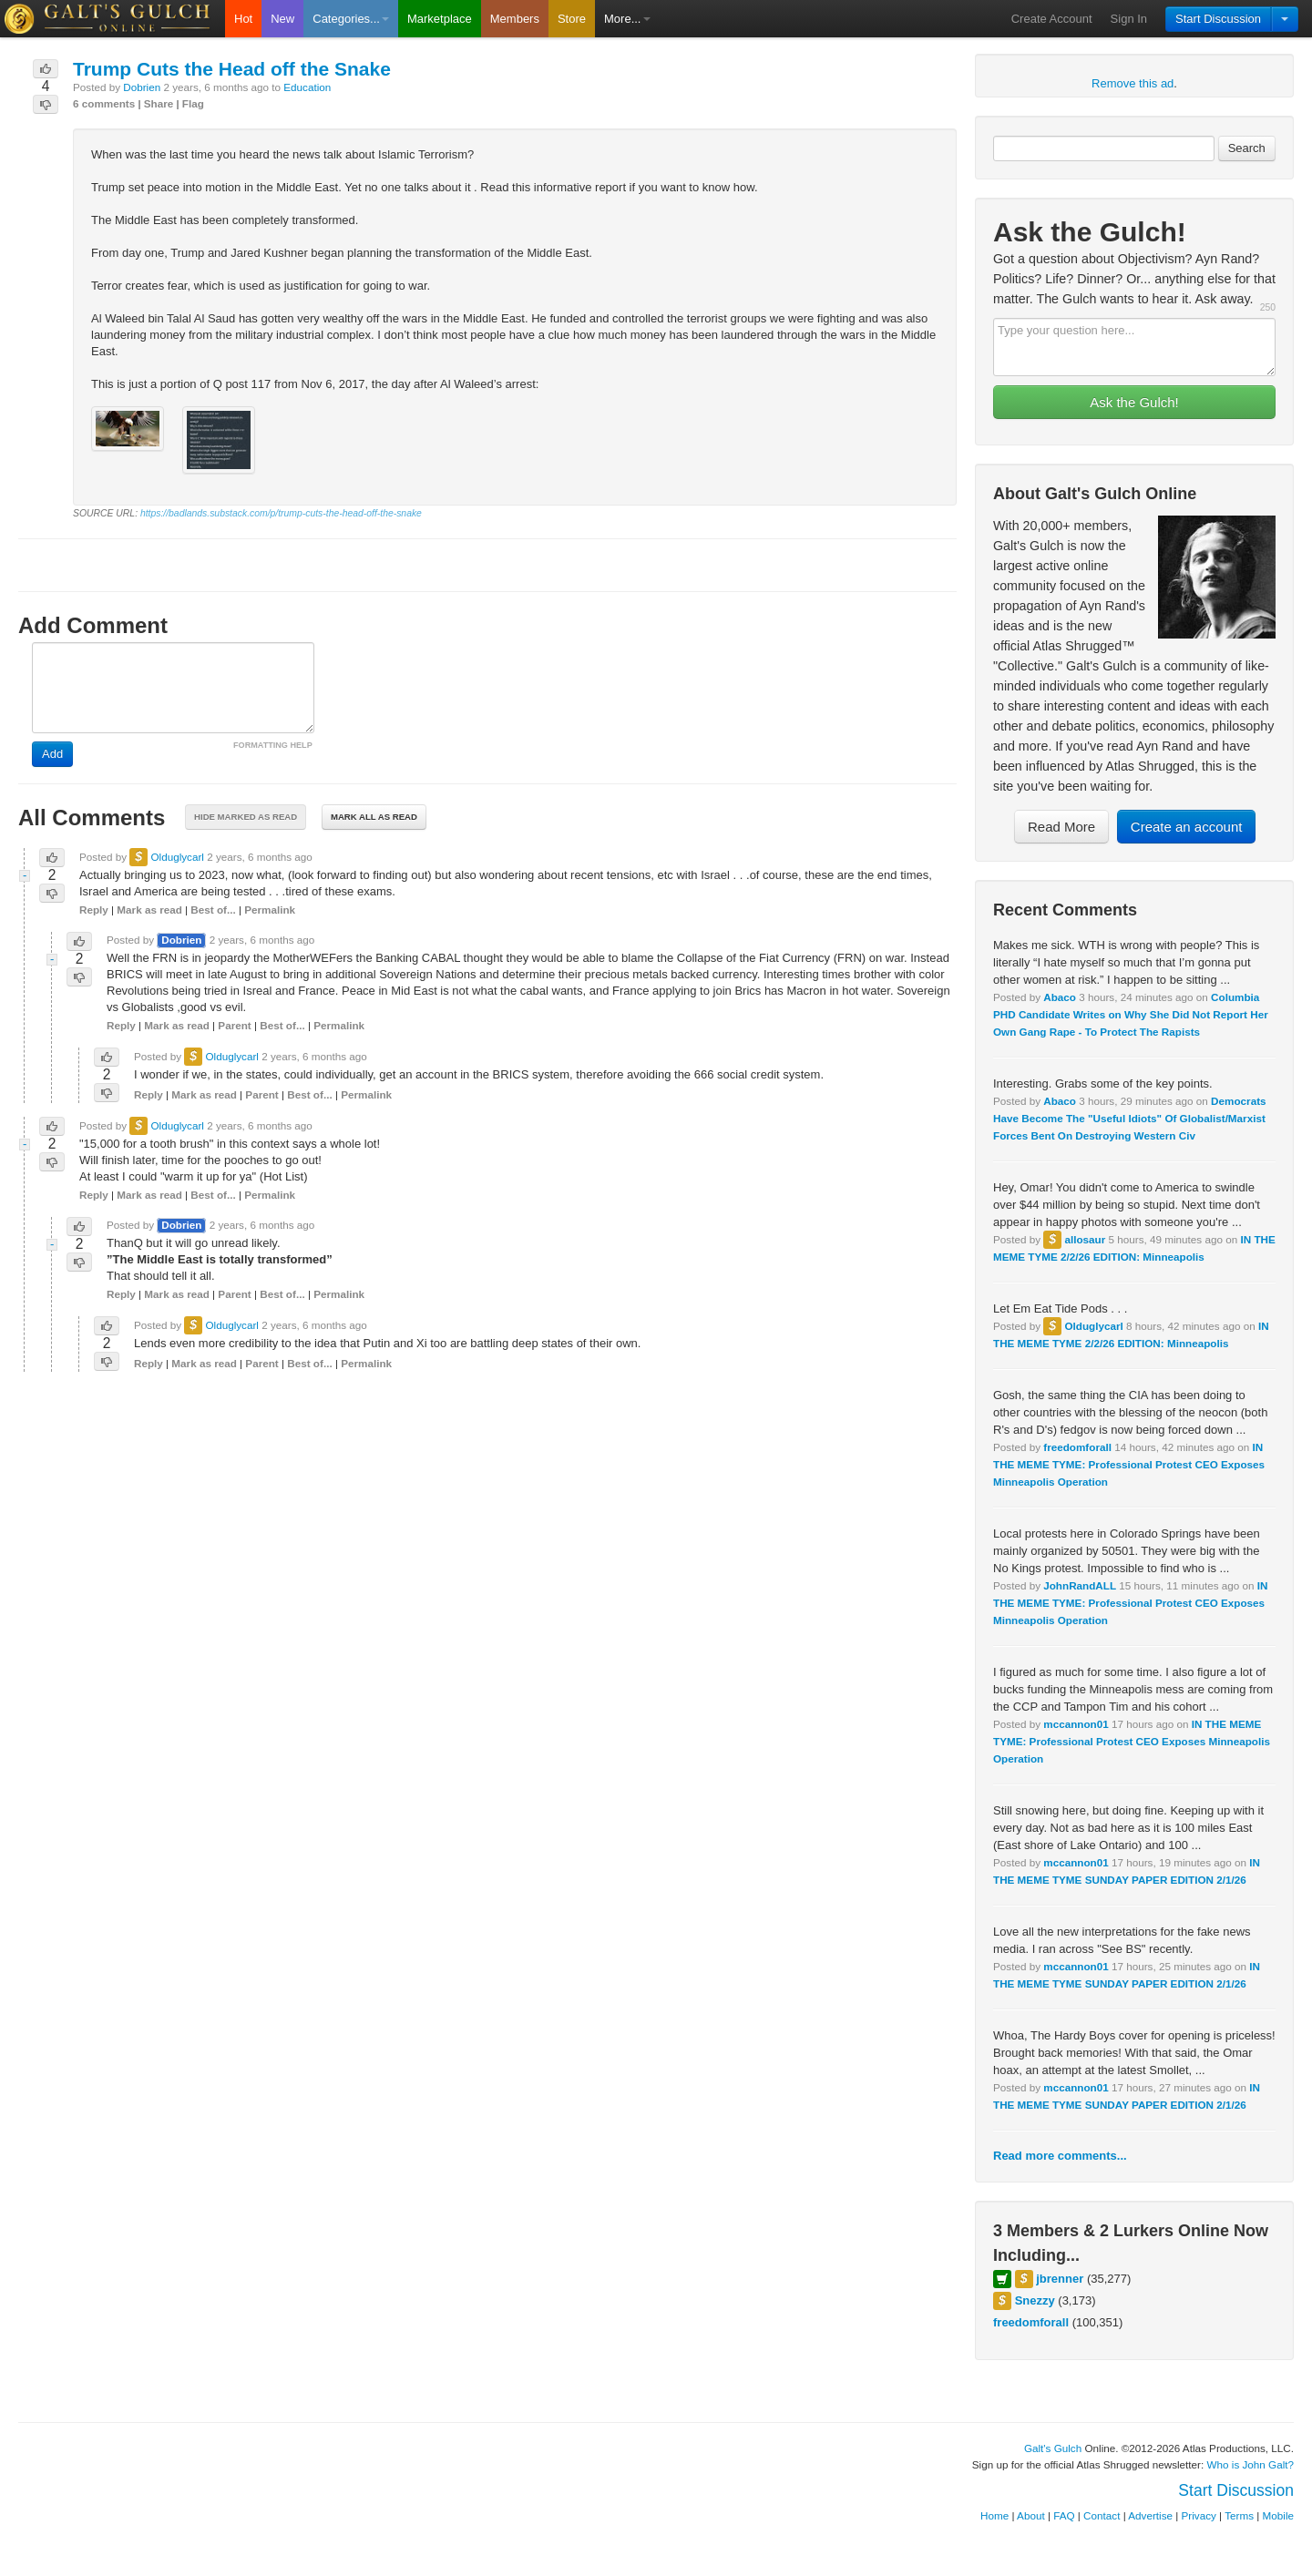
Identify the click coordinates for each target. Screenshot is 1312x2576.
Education (307, 87)
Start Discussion (1218, 19)
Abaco (1059, 997)
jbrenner (1059, 2278)
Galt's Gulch (1052, 2448)
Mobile (1278, 2515)
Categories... (351, 19)
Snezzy (1035, 2300)
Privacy (1199, 2515)
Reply (93, 909)
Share (158, 103)
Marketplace (439, 19)
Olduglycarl (1093, 1326)
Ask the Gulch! (1134, 402)
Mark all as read (374, 817)
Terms (1239, 2515)
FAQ (1063, 2515)
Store (572, 19)
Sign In (1129, 19)
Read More (1061, 826)
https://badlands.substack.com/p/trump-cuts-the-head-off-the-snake (281, 513)
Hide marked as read (245, 817)
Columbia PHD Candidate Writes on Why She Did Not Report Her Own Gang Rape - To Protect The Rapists (1130, 1014)
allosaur (1084, 1239)
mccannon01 (1075, 1724)
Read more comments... (1060, 2155)
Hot (243, 19)
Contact (1101, 2515)
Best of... (212, 909)
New (282, 19)
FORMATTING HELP (273, 745)
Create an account (1187, 826)
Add (52, 754)
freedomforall (1077, 1447)
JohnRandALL (1079, 1585)
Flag (193, 103)
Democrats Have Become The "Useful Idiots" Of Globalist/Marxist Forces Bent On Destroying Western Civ (1129, 1118)
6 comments (104, 103)
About (1031, 2515)
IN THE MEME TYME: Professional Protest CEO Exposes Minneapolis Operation (1129, 1464)
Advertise (1150, 2515)
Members (514, 19)
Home (994, 2515)
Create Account (1051, 19)
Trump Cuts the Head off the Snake (232, 68)
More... (627, 19)
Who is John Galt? (1251, 2464)
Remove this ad (1133, 83)
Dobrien (141, 87)
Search (1247, 148)
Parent (234, 1025)
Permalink (269, 909)
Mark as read (149, 909)
